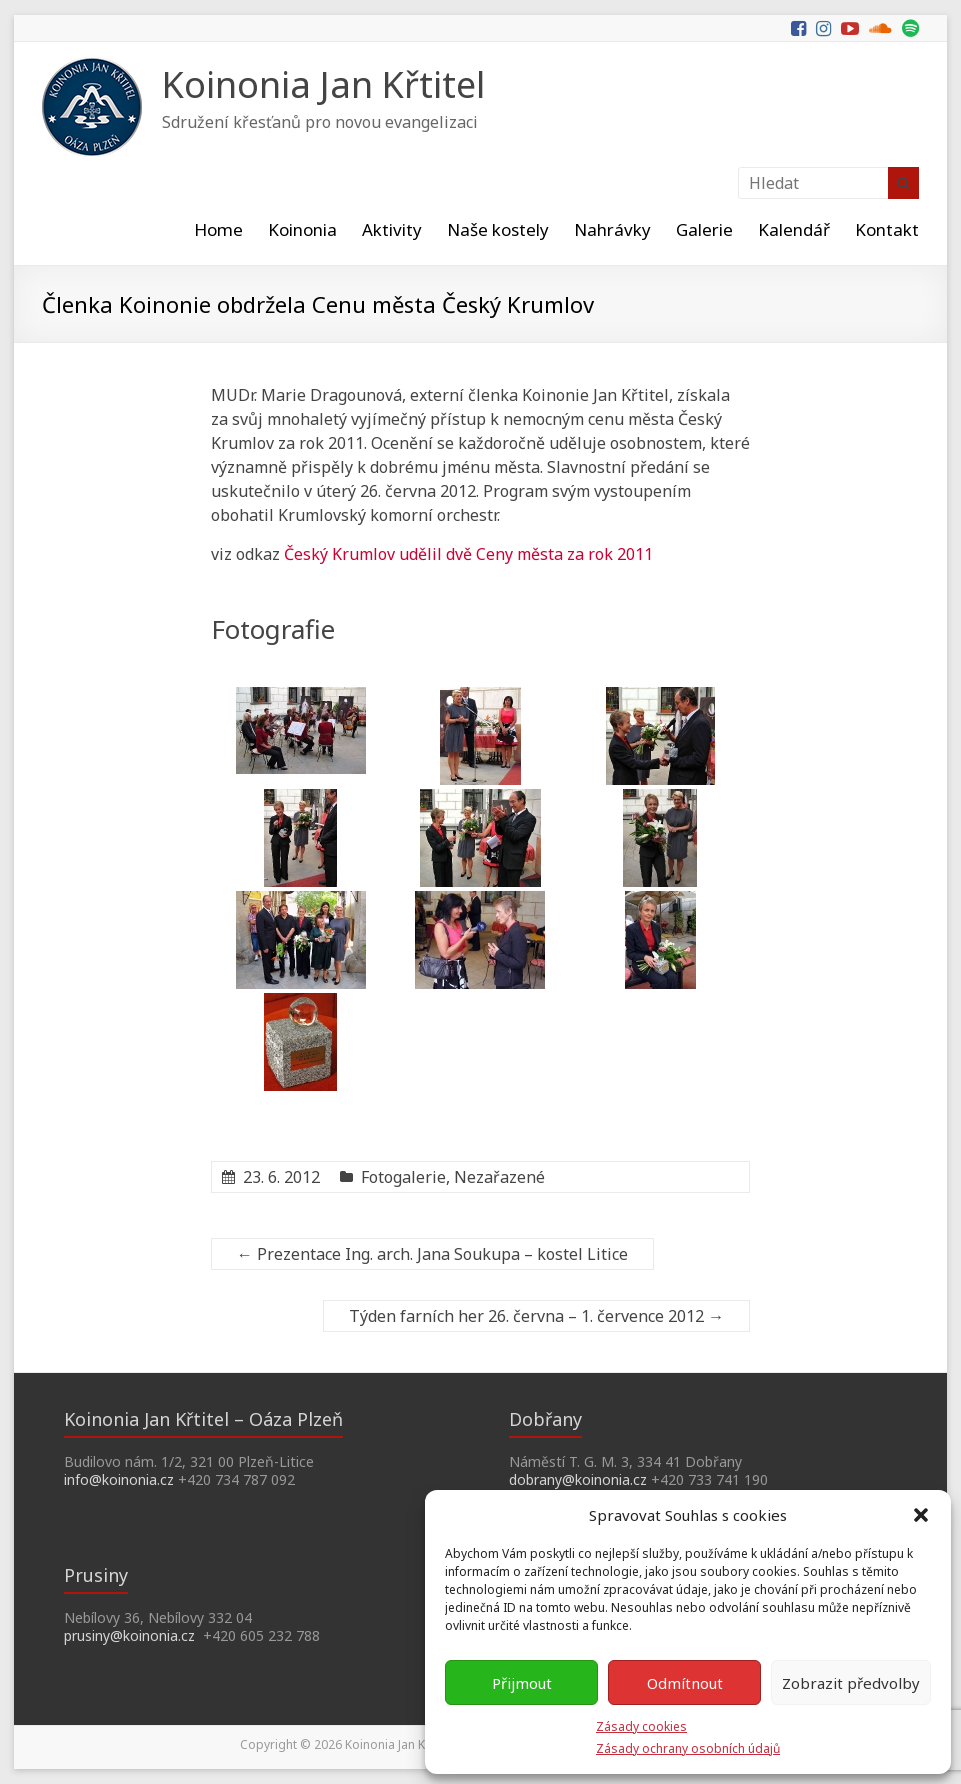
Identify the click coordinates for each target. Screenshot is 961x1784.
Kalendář (794, 229)
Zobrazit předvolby (851, 1683)
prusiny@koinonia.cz (129, 1635)
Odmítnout (685, 1683)
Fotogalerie (403, 1177)
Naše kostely (498, 229)
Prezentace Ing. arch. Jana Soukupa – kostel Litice (432, 1254)
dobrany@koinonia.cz (578, 1479)
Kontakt (887, 229)
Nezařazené (499, 1177)
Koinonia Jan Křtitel (323, 84)
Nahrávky (612, 229)
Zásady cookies (641, 1726)
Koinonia (302, 229)
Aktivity (392, 229)
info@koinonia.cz (119, 1479)
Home (218, 229)
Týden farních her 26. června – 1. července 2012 (536, 1316)
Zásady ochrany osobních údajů (688, 1748)
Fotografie (273, 629)
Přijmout (522, 1683)
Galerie (704, 229)
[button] (921, 1515)
